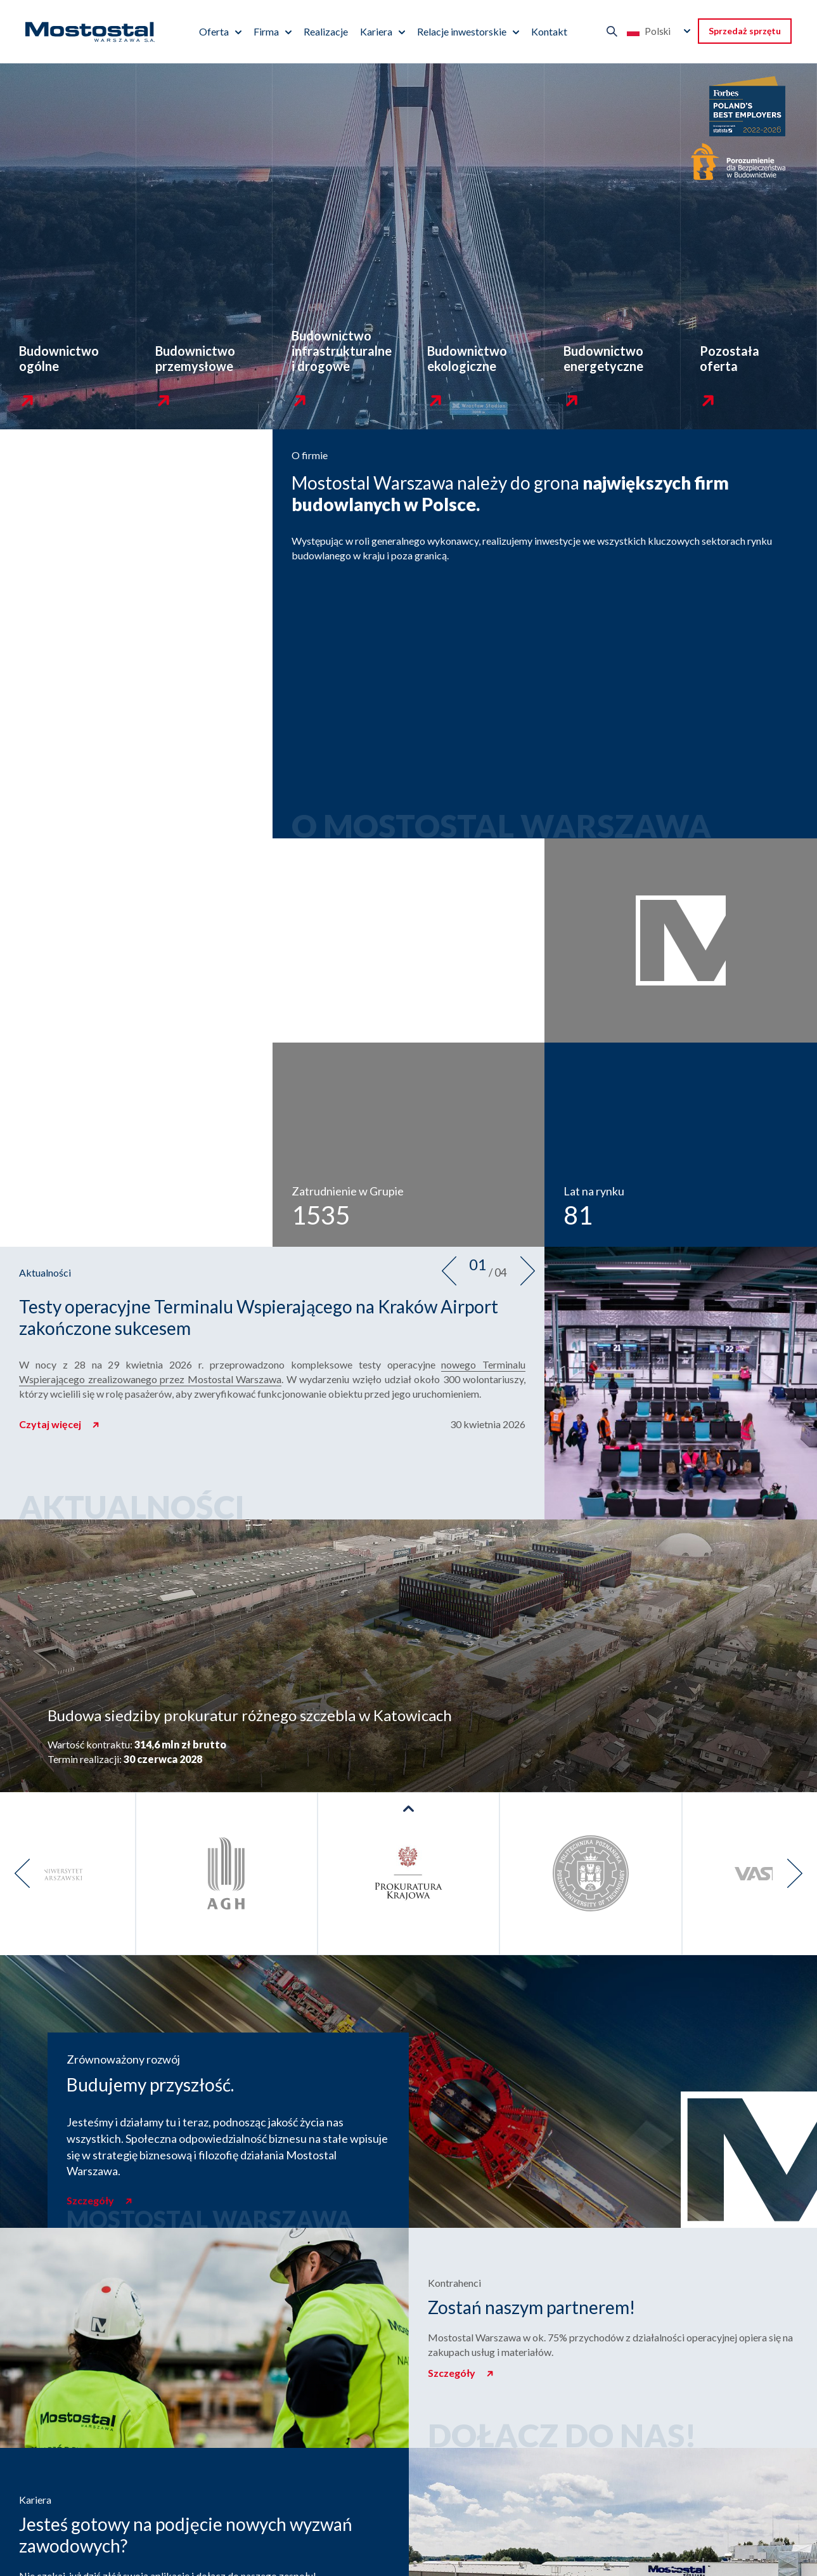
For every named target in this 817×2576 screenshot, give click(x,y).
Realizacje (326, 31)
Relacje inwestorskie (461, 31)
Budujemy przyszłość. (150, 2084)
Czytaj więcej (51, 1424)
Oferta (214, 31)
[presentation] (448, 1270)
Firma (266, 31)
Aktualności (45, 1272)
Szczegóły (91, 2200)
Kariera (376, 31)
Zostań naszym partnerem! (531, 2307)
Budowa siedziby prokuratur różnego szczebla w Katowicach (250, 1715)
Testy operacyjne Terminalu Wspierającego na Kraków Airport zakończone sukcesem (258, 1317)
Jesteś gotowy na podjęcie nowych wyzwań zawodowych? (185, 2534)
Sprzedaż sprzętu (745, 30)
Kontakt (549, 31)
